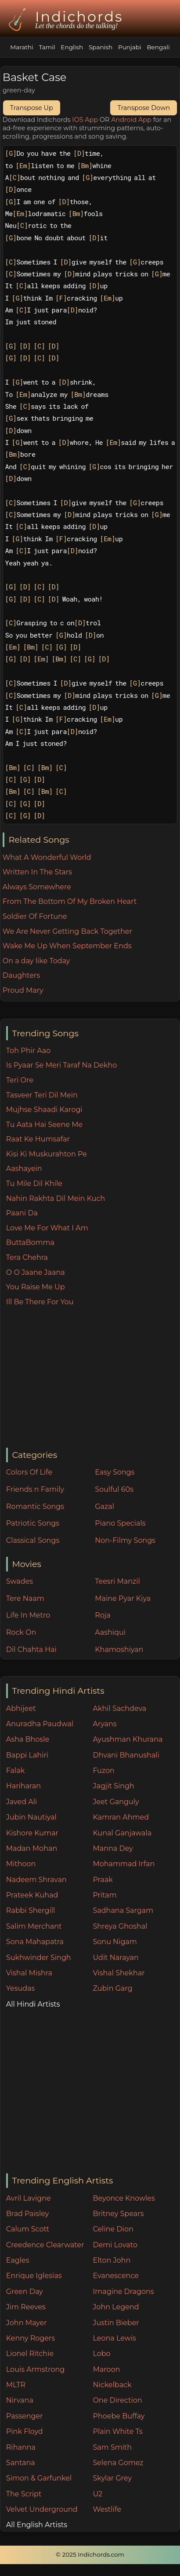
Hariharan (23, 1786)
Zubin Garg (112, 1988)
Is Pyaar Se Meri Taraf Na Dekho (61, 1065)
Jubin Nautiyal (31, 1817)
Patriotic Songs (32, 1523)
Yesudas (20, 1988)
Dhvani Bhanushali (126, 1755)
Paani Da (22, 1213)
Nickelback (112, 2385)
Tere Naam (25, 1598)
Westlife (107, 2509)
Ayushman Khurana (127, 1739)
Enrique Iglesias (34, 2275)
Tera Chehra (27, 1257)
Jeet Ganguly (116, 1802)
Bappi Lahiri (27, 1755)
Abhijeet (21, 1708)
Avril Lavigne (28, 2198)
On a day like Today (36, 961)
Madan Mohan (31, 1848)
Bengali (158, 47)
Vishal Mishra (29, 1973)
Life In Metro (28, 1615)
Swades (19, 1581)
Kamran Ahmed (121, 1817)
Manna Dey (113, 1848)
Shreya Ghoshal (120, 1926)
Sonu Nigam (115, 1942)
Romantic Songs (35, 1506)
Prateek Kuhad (32, 1895)
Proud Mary (23, 990)
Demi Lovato (115, 2245)
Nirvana (19, 2400)
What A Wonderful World (47, 857)
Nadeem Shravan (36, 1879)
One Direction (117, 2400)
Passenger (24, 2416)
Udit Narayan (115, 1957)
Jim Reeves (26, 2307)
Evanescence (116, 2275)
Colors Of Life (29, 1472)
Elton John (111, 2260)
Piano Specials (120, 1523)
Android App (131, 120)
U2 (97, 2494)
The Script (24, 2494)
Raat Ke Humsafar (38, 1139)
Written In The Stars (37, 872)
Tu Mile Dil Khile (34, 1183)
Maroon (106, 2369)
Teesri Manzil (117, 1581)
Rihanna (21, 2447)
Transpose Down (143, 108)
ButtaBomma (30, 1242)
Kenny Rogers (30, 2338)
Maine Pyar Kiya (123, 1598)
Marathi (21, 47)
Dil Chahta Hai (31, 1649)
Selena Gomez (118, 2463)
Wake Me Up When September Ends (67, 946)
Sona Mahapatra (35, 1942)
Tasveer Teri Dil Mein (42, 1095)
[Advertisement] (93, 1377)
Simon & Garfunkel (39, 2478)
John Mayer (26, 2323)
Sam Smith (112, 2447)
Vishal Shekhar (118, 1973)
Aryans (104, 1724)
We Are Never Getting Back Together (67, 931)
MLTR (15, 2385)
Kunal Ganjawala (122, 1833)
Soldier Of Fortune (35, 916)
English (72, 47)
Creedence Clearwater (45, 2245)
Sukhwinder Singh (38, 1957)
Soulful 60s (114, 1489)
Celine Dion (113, 2229)
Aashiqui (110, 1632)
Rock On (21, 1632)
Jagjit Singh (113, 1786)
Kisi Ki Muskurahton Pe (46, 1154)
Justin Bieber (116, 2323)
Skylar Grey (112, 2478)
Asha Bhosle (27, 1739)
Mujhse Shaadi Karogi (44, 1109)
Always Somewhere (37, 887)
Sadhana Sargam (123, 1910)
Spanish (100, 47)
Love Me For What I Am (47, 1228)
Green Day (24, 2291)
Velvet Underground (42, 2509)
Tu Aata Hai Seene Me (44, 1124)
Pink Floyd (24, 2431)
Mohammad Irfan (124, 1864)
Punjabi (129, 47)
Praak (102, 1879)
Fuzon (103, 1770)
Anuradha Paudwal (39, 1724)
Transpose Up (31, 108)
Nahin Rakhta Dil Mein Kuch (55, 1198)
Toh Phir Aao (28, 1050)
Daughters (21, 975)
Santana (20, 2463)
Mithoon (21, 1864)
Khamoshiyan (119, 1649)
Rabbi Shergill (30, 1910)
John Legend (116, 2307)
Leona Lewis (114, 2338)
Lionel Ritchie (30, 2353)
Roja (102, 1615)
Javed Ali (21, 1802)
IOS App (85, 120)
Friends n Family (35, 1489)
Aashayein (24, 1168)
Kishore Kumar (32, 1833)
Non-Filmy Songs (125, 1540)
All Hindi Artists (33, 2004)
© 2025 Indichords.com (90, 2554)
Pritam (104, 1895)
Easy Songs (114, 1472)
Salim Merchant (34, 1926)
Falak (15, 1770)
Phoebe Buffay (118, 2416)
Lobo (101, 2353)
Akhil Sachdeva (119, 1708)
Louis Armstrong (35, 2369)
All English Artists (36, 2525)
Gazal (104, 1506)
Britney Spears (118, 2213)
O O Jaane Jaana (35, 1272)
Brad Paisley (27, 2213)
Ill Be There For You (40, 1302)
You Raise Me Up (35, 1287)
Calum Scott (27, 2229)
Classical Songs (32, 1540)
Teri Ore (19, 1080)
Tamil (47, 47)
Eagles (17, 2260)
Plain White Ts (117, 2431)
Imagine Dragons (123, 2291)
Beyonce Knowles (124, 2198)
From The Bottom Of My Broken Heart (70, 901)
